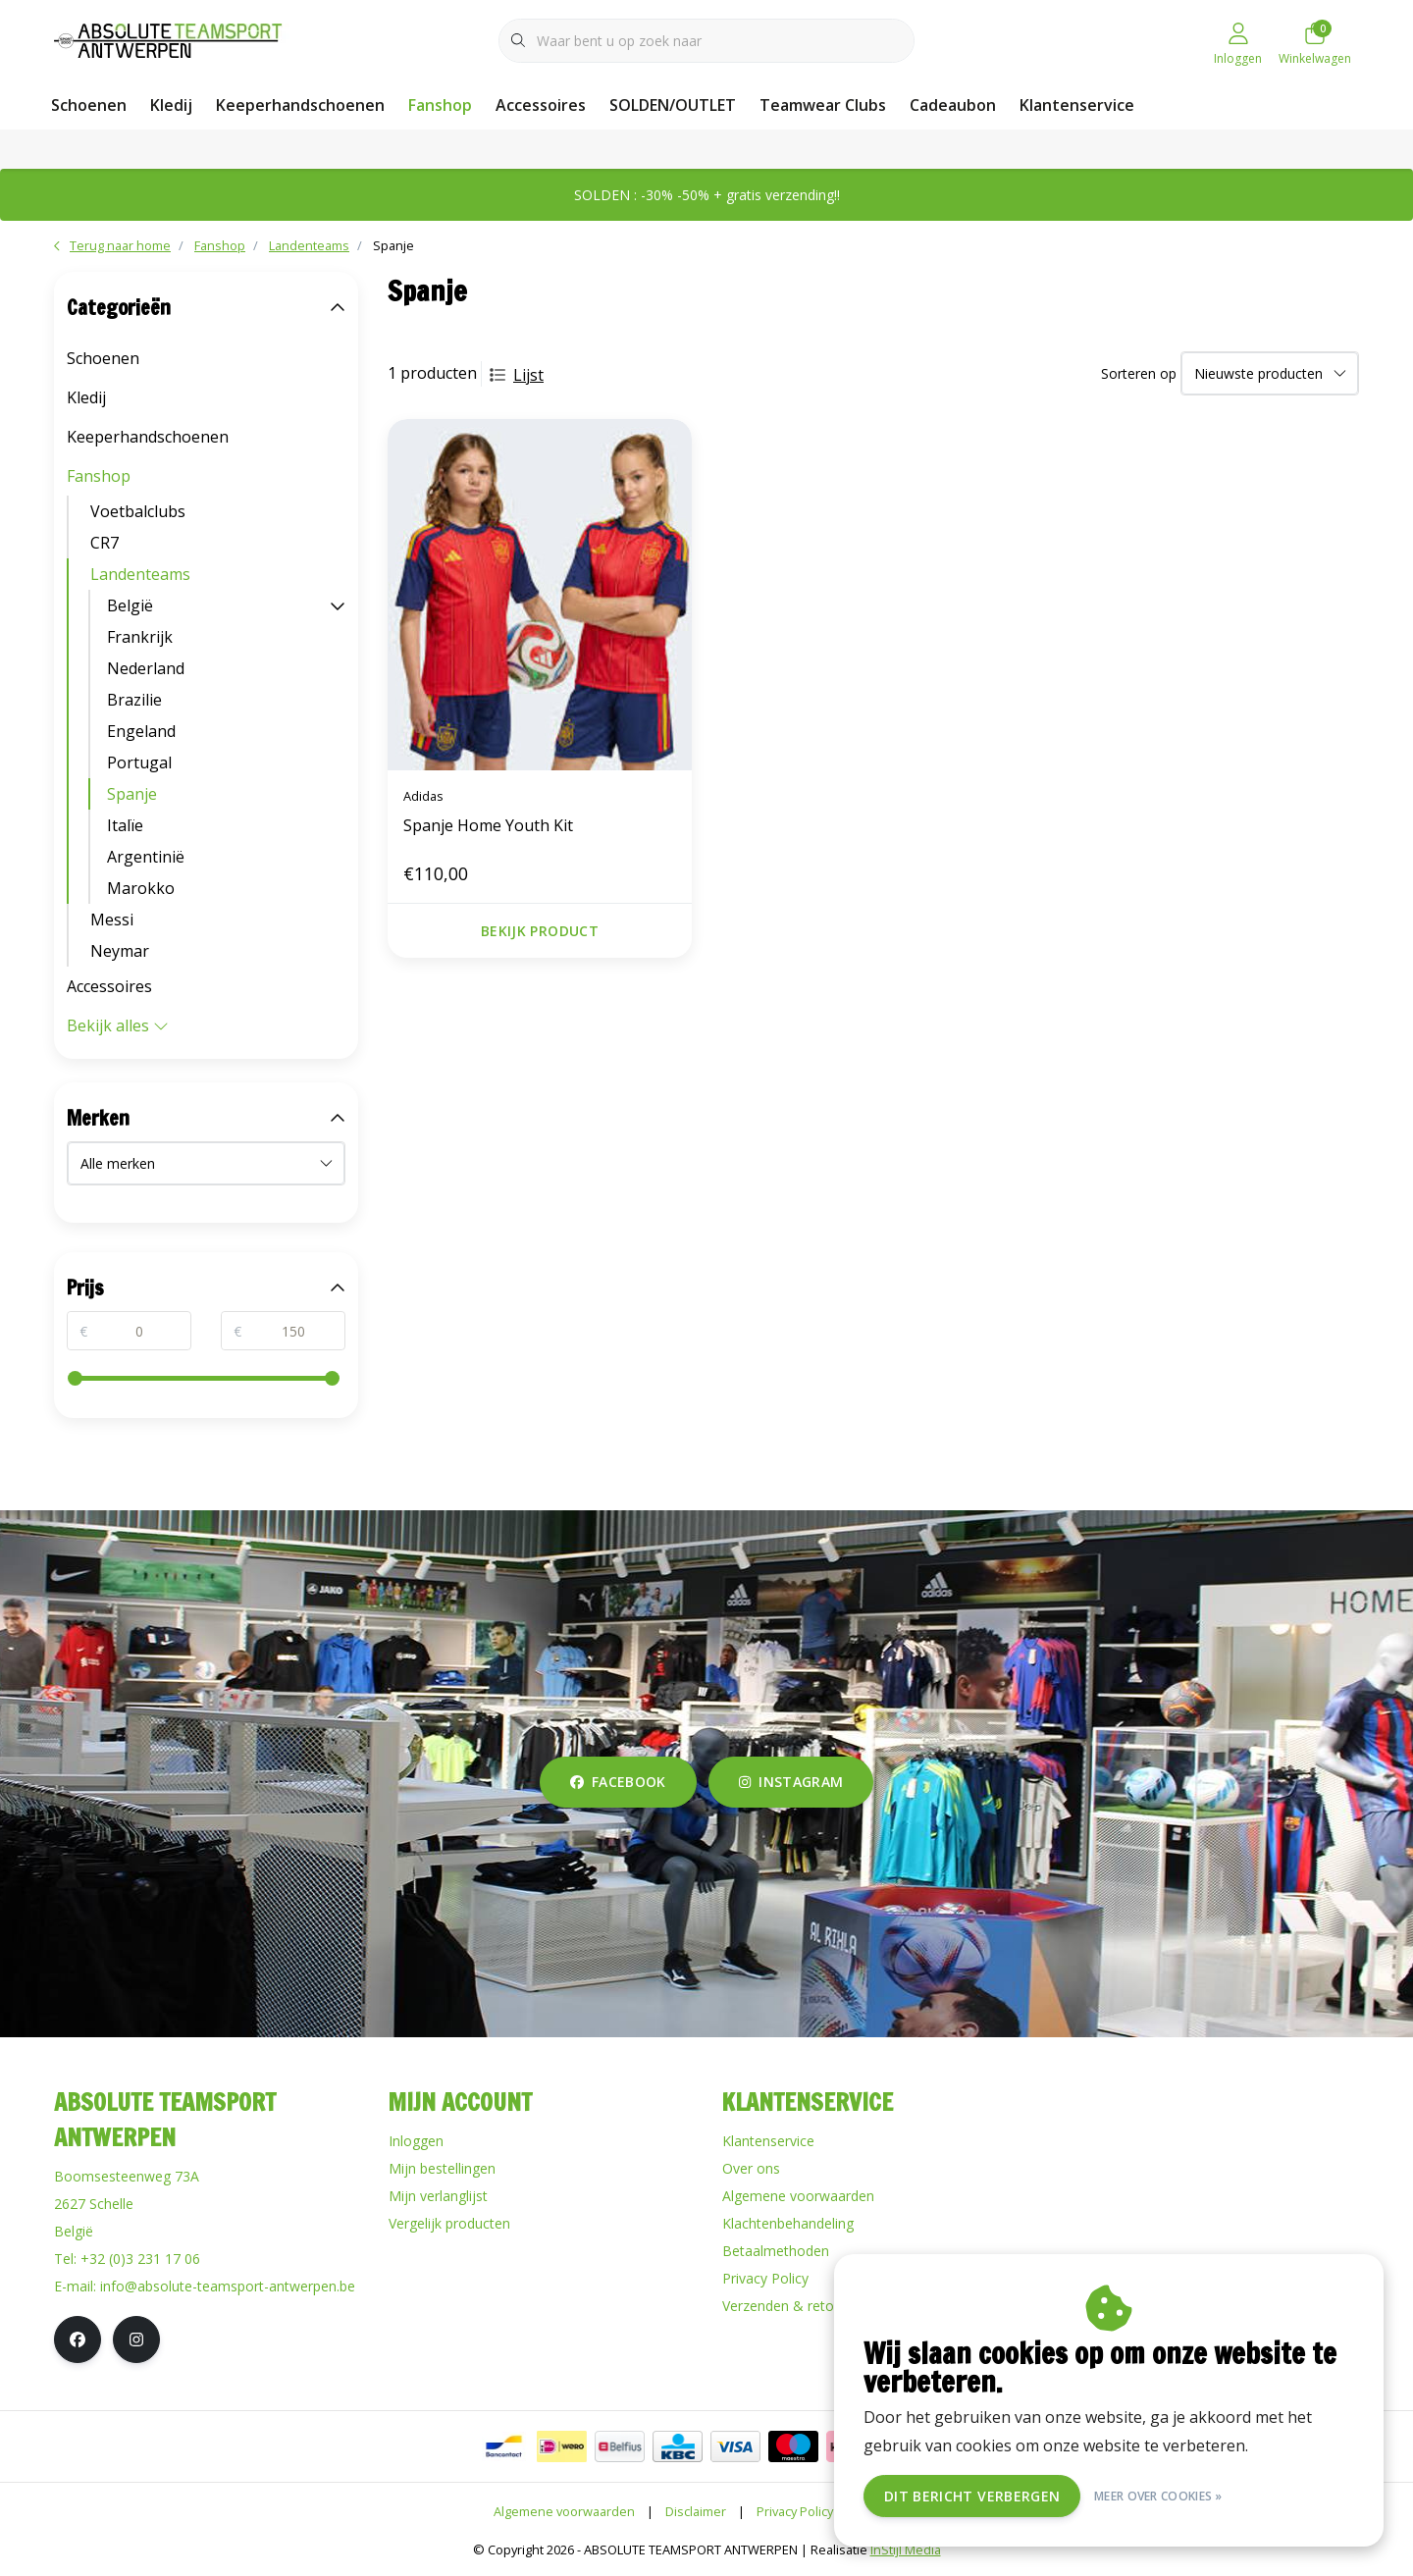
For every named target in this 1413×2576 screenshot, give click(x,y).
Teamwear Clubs (822, 105)
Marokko (141, 888)
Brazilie (134, 699)
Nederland (145, 668)
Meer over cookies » (1158, 2496)
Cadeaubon (953, 105)
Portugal (139, 762)
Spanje (393, 245)
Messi (111, 919)
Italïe (125, 825)
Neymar (119, 951)
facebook (618, 1781)
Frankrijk (140, 637)
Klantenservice (1077, 105)
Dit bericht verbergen (972, 2496)
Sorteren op (1139, 373)
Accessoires (541, 105)
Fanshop (440, 105)
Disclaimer (695, 2511)
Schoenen (89, 105)
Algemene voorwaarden (564, 2511)
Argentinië (145, 856)
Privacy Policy (795, 2511)
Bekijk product (540, 930)
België (130, 605)
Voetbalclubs (137, 511)
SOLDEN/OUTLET (672, 105)
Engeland (141, 731)
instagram (791, 1781)
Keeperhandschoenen (300, 105)
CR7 (104, 542)
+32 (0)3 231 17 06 (140, 2258)
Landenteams (140, 574)
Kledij (171, 105)
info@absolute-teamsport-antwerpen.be (227, 2286)
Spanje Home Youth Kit (488, 825)
